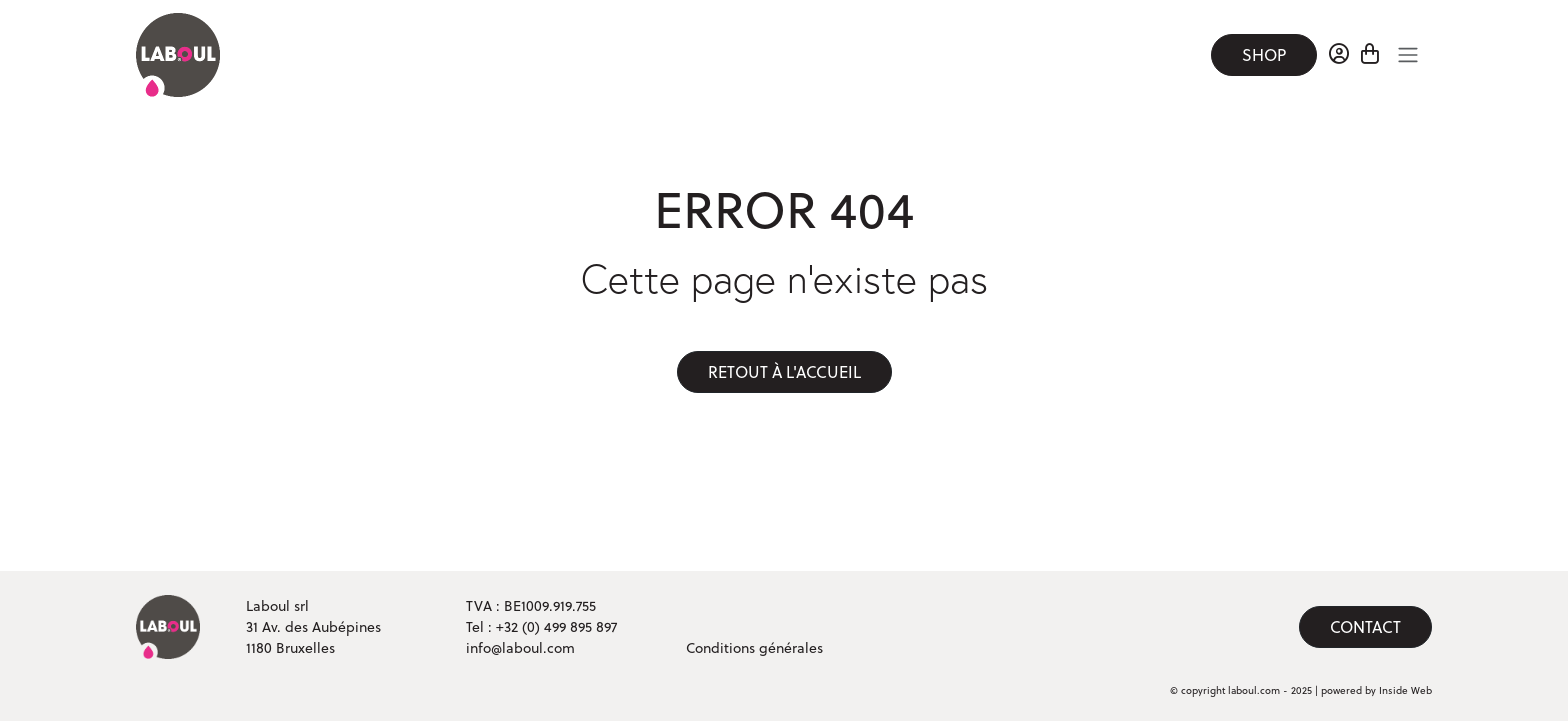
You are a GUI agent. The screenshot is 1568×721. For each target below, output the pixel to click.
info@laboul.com (520, 648)
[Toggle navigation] (1408, 55)
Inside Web (1405, 690)
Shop (1264, 55)
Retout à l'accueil (784, 372)
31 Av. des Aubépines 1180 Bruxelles (313, 637)
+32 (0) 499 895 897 (556, 627)
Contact (1365, 627)
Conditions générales (754, 648)
